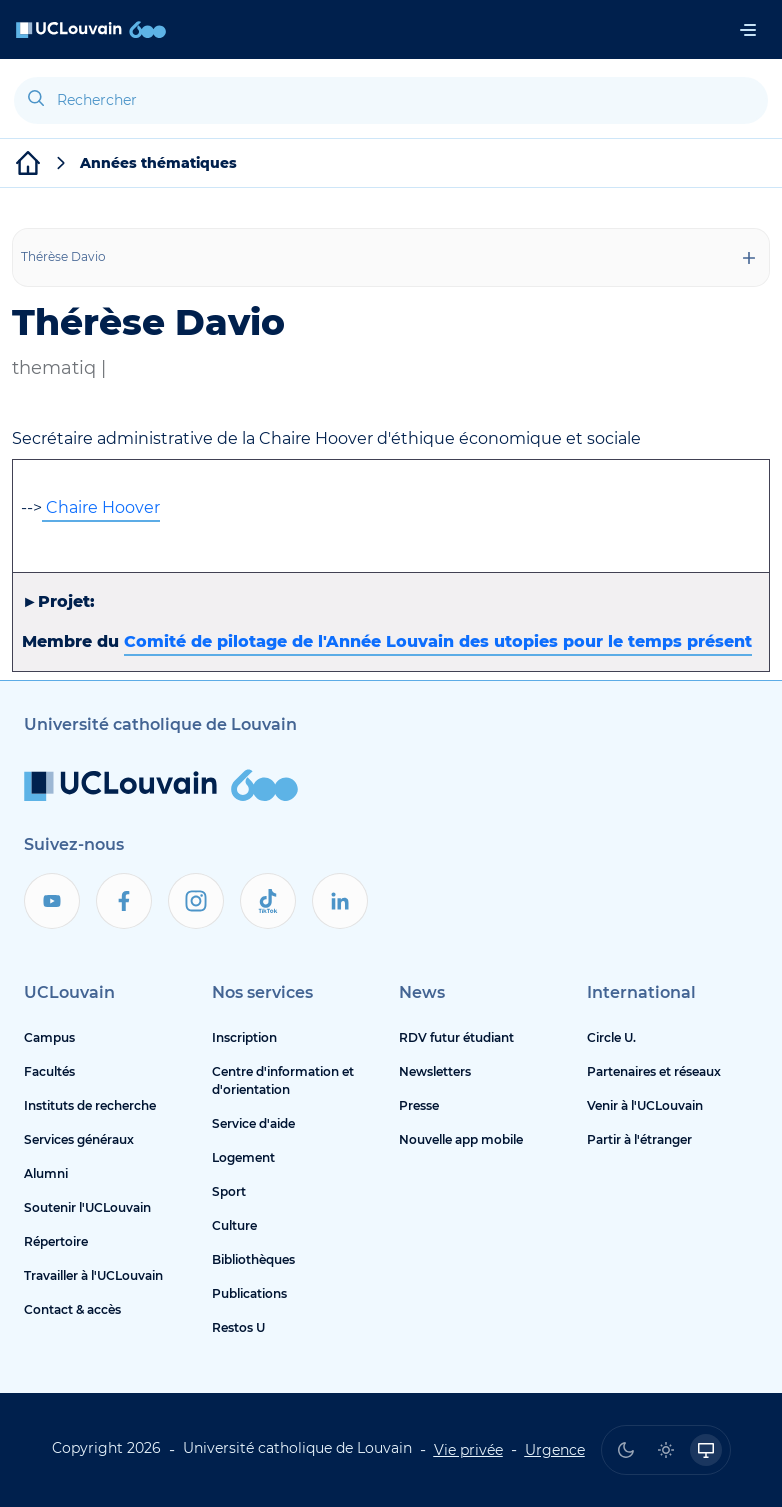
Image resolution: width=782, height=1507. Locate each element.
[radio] (626, 1450)
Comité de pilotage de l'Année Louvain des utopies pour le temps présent (438, 641)
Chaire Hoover (101, 507)
